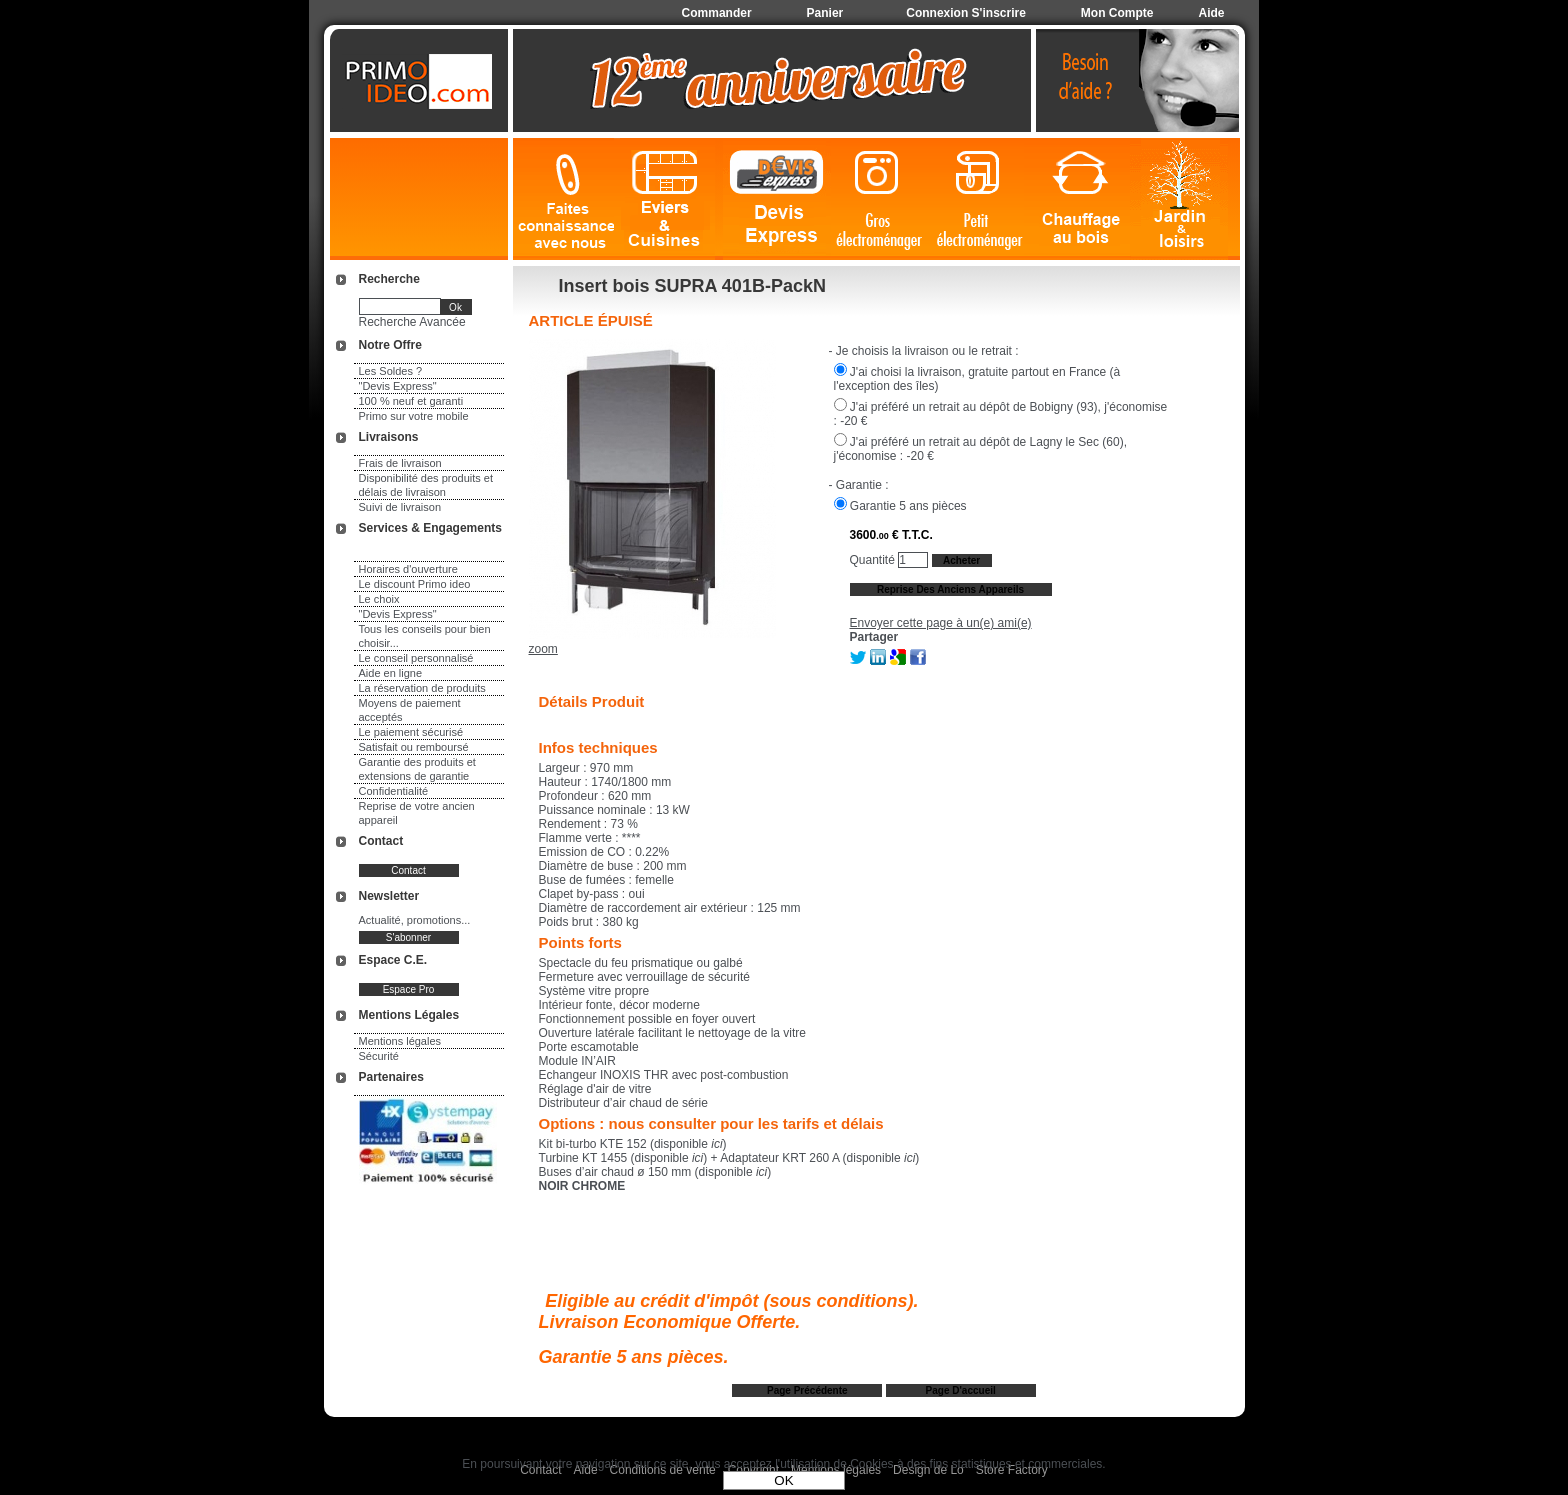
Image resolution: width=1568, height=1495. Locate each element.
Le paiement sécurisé (411, 732)
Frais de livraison (400, 463)
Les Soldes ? (391, 371)
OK (783, 1480)
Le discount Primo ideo (415, 584)
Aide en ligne (391, 673)
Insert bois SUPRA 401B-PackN (692, 286)
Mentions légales (400, 1041)
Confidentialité (394, 791)
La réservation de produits (422, 688)
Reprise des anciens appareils (950, 589)
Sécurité (379, 1056)
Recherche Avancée (412, 322)
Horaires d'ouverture (408, 569)
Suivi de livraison (400, 507)
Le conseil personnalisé (416, 658)
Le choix (379, 599)
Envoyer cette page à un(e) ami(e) (941, 623)
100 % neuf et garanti (411, 401)
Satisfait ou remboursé (414, 747)
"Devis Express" (398, 386)
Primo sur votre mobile (414, 416)
